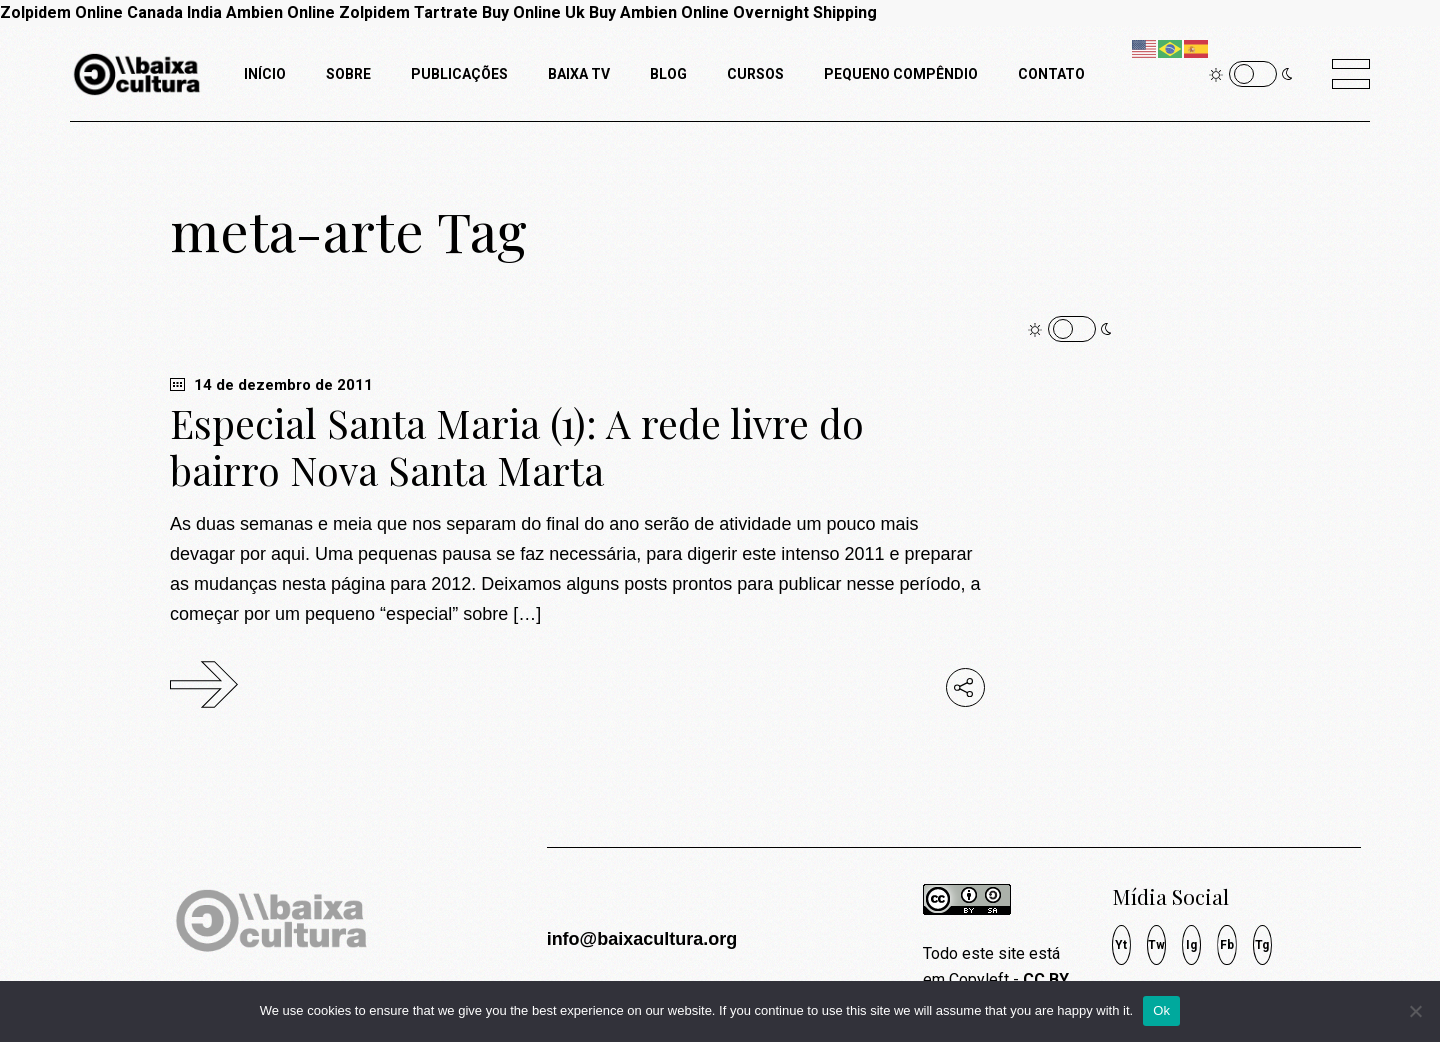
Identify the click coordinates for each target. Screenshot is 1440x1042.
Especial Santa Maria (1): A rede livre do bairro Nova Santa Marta (517, 446)
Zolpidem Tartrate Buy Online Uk (462, 12)
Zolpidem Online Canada (91, 12)
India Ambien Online (261, 12)
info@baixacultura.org (642, 939)
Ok (1161, 1010)
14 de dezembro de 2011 (271, 385)
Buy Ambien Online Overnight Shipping (733, 12)
